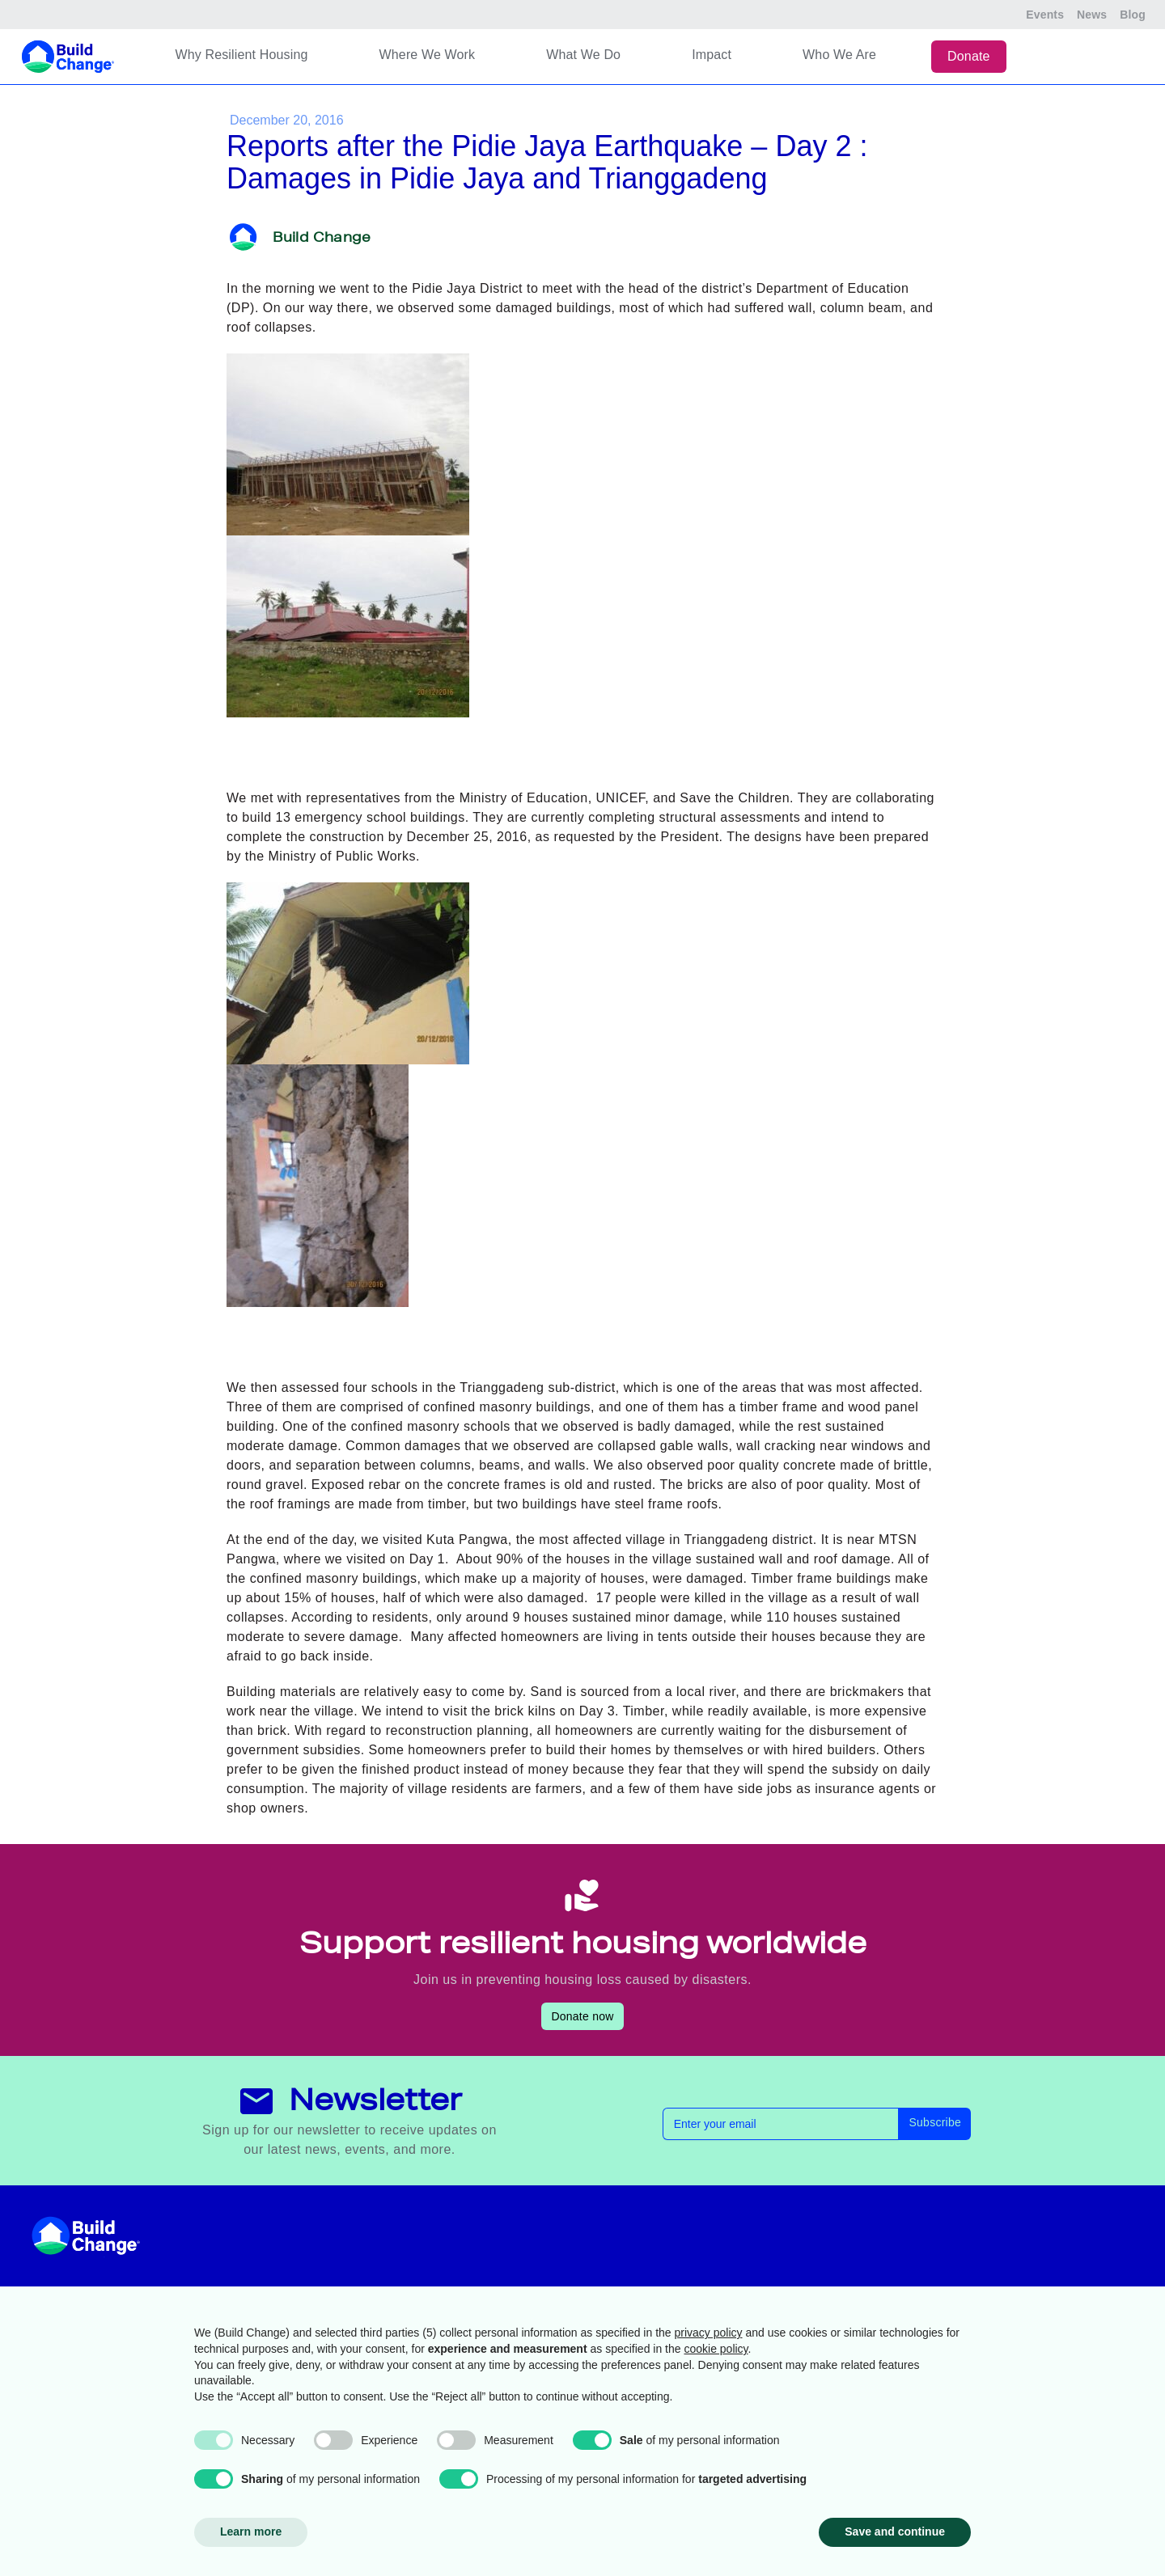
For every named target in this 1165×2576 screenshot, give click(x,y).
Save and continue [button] (895, 2531)
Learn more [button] (251, 2531)
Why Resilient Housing (241, 54)
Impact (711, 54)
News (1092, 14)
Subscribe (935, 2122)
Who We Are (839, 54)
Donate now (582, 2016)
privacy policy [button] (709, 2332)
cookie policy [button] (716, 2348)
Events (1045, 14)
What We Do (583, 54)
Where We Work (427, 54)
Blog (1133, 14)
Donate (968, 56)
